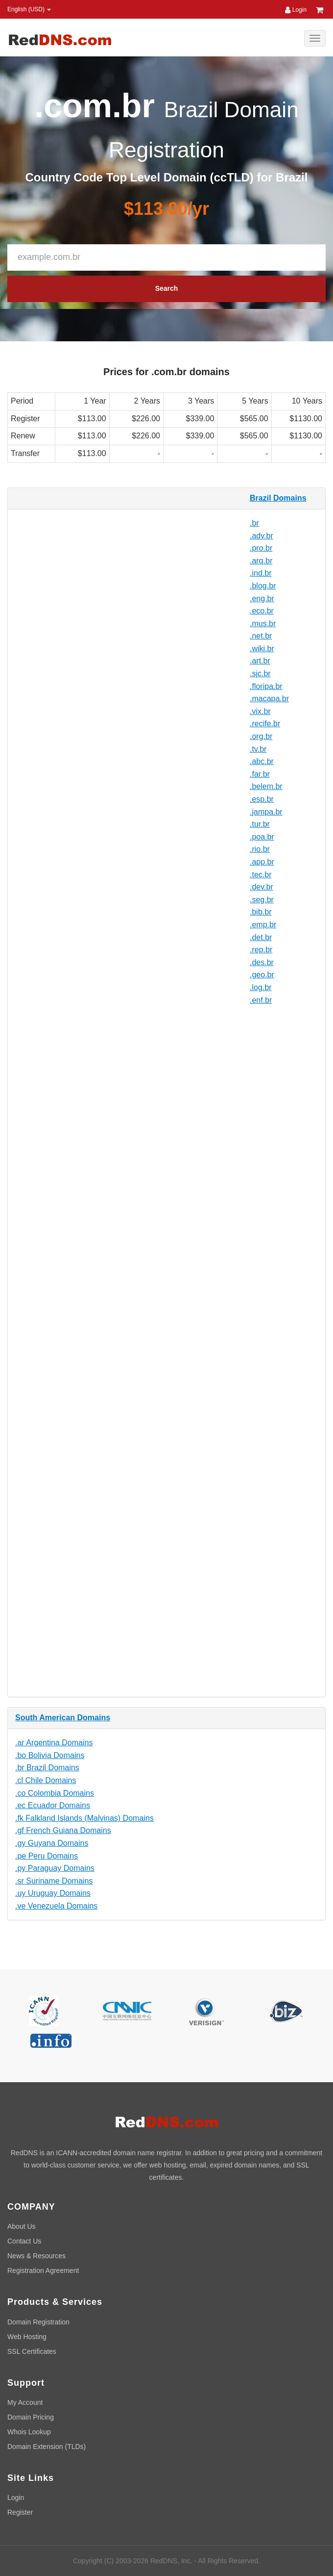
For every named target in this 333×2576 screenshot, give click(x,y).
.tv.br (258, 749)
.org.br (261, 736)
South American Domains (62, 1717)
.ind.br (260, 573)
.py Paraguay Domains (55, 1868)
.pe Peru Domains (46, 1856)
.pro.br (261, 548)
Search (166, 288)
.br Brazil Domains (47, 1767)
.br (254, 523)
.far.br (260, 774)
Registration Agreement (43, 2270)
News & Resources (36, 2256)
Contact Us (24, 2241)
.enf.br (261, 1000)
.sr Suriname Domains (54, 1881)
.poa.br (262, 837)
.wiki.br (262, 648)
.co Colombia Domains (54, 1793)
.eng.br (262, 598)
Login (296, 9)
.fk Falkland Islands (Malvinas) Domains (84, 1818)
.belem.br (266, 786)
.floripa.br (266, 686)
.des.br (262, 962)
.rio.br (260, 849)
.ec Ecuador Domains (52, 1805)
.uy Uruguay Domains (53, 1893)
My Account (25, 2402)
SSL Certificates (31, 2351)
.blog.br (263, 586)
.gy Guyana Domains (51, 1843)
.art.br (260, 661)
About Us (21, 2226)
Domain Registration (38, 2322)
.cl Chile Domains (45, 1780)
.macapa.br (269, 698)
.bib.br (260, 912)
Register (20, 2512)
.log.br (260, 987)
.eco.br (262, 611)
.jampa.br (266, 812)
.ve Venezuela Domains (56, 1906)
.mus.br (263, 623)
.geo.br (262, 974)
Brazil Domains (278, 498)
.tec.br (260, 874)
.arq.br (261, 561)
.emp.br (263, 924)
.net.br (261, 636)
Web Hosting (27, 2337)
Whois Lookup (29, 2432)
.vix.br (260, 711)
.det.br (261, 937)
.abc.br (262, 761)
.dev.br (261, 887)
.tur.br (260, 824)
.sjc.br (260, 673)
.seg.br (262, 899)
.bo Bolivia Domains (49, 1755)
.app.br (262, 862)
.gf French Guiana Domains (63, 1830)
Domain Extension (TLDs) (46, 2446)
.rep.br (261, 949)
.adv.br (261, 536)
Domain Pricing (30, 2417)
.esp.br (262, 799)
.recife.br (265, 723)
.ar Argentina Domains (54, 1742)
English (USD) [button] (29, 9)
